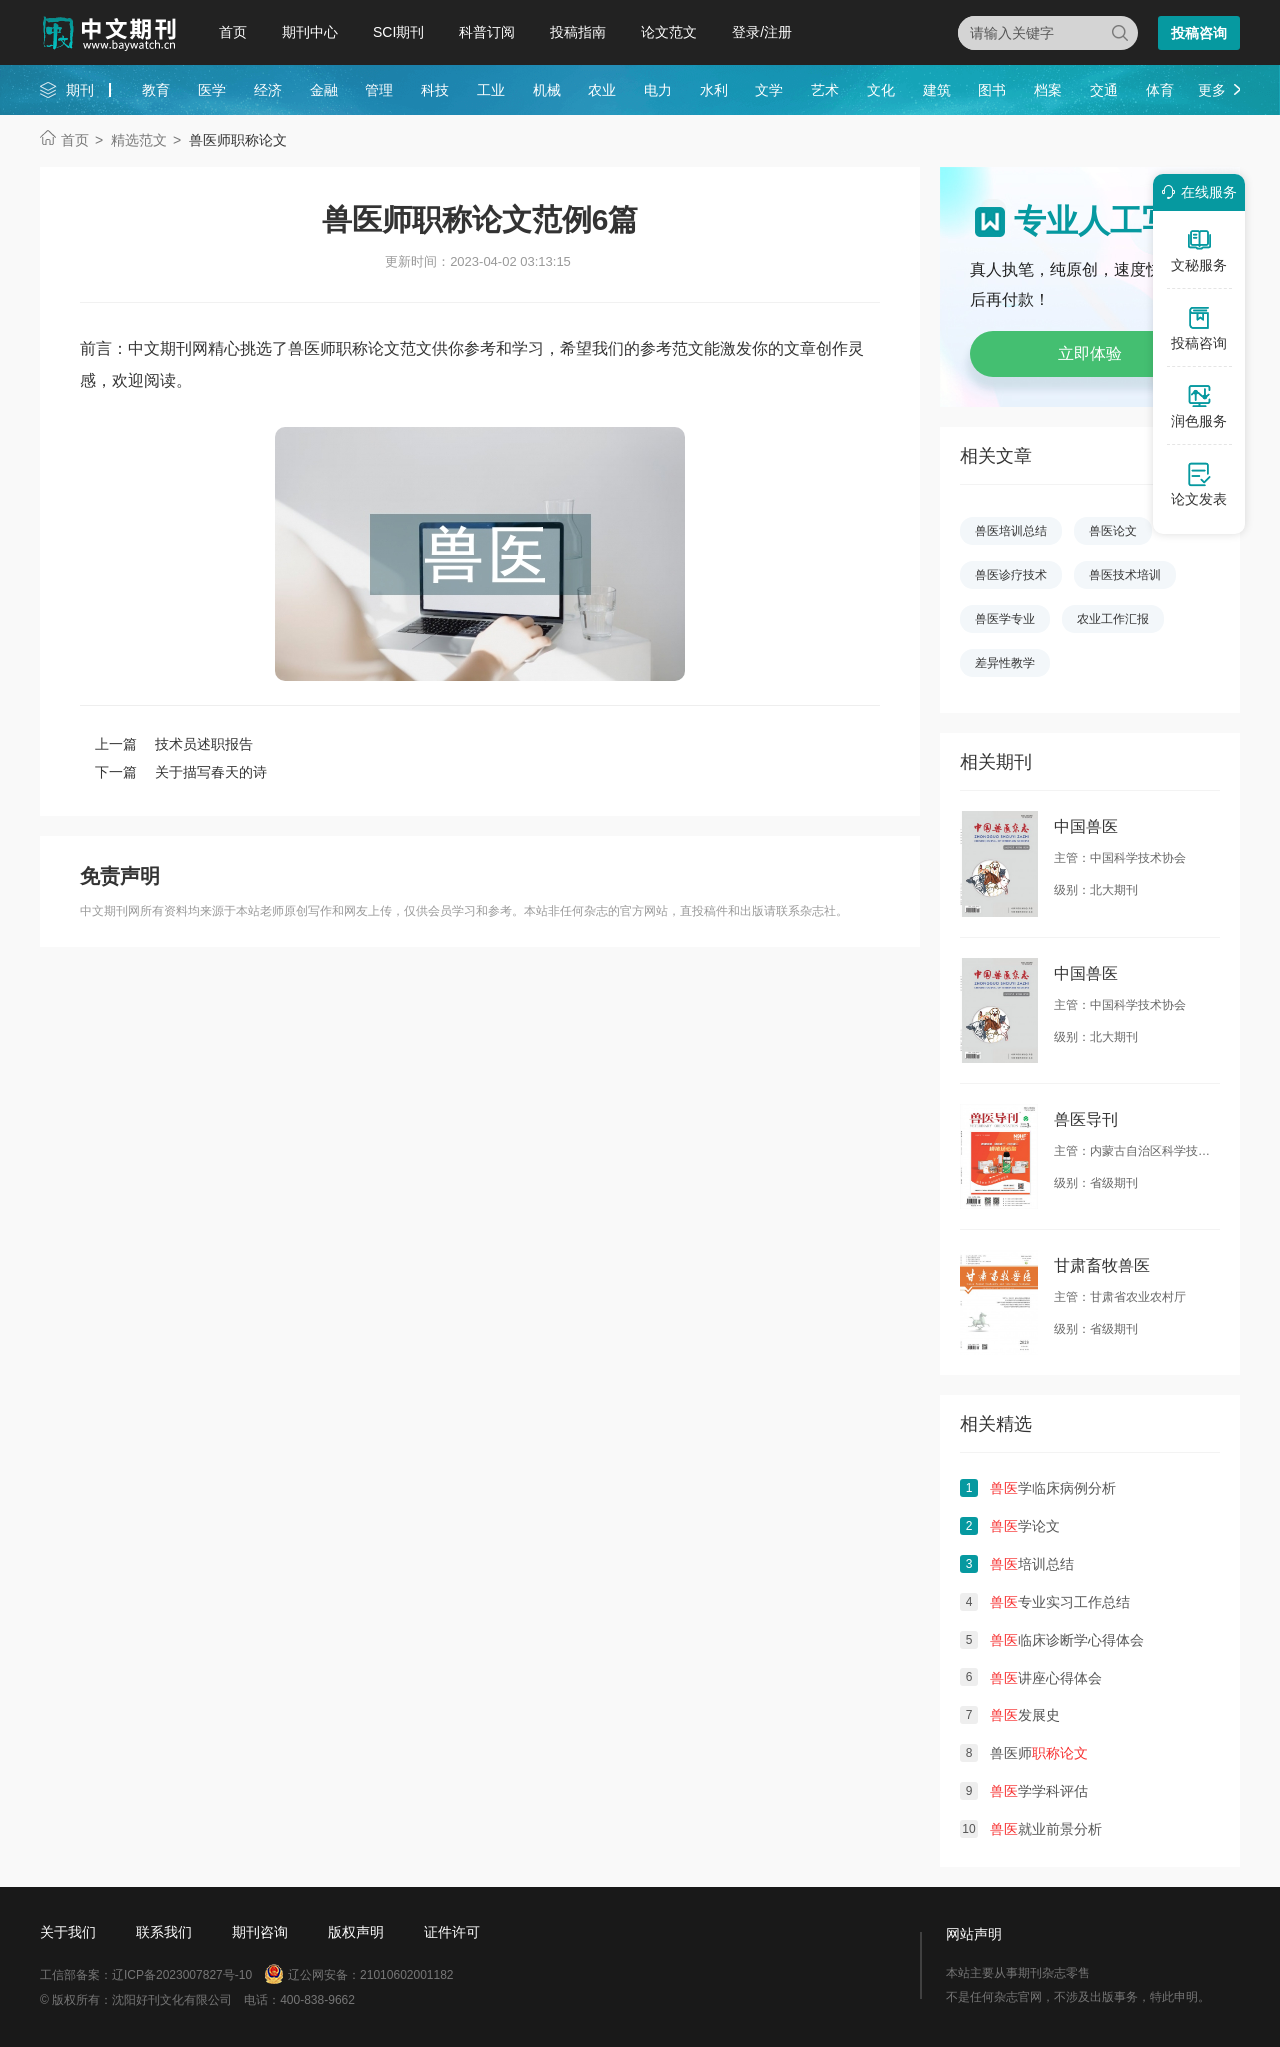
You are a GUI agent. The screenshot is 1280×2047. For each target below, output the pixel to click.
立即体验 (1090, 353)
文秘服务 (1199, 250)
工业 (491, 90)
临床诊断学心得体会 (1067, 1640)
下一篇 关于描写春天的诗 (181, 772)
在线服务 (1196, 192)
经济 (268, 90)
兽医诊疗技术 (1011, 575)
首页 (233, 32)
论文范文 (669, 32)
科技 (435, 90)
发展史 (1025, 1715)
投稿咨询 (1199, 33)
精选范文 (139, 140)
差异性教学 (1005, 663)
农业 (602, 90)
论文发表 (1199, 484)
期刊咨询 (260, 1932)
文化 (881, 90)
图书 (992, 90)
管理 (379, 90)
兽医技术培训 (1125, 575)
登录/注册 (762, 32)
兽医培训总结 (1011, 531)
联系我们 (164, 1932)
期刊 (80, 90)
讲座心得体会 (1046, 1678)
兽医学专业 (1005, 619)
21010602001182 (406, 1975)
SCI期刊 (398, 32)
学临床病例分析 (1053, 1488)
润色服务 (1199, 406)
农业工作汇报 (1113, 619)
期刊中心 (310, 32)
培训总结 (1032, 1564)
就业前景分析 (1046, 1829)
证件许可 (452, 1932)
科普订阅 (487, 32)
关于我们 (68, 1932)
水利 (714, 90)
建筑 (937, 90)
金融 (324, 90)
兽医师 (1039, 1753)
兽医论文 (1113, 531)
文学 (769, 90)
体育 (1160, 90)
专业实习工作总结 (1060, 1602)
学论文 (1025, 1526)
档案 (1048, 90)
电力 (658, 90)
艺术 (825, 90)
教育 (156, 90)
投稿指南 (578, 32)
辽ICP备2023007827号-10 (182, 1975)
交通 (1104, 90)
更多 (1212, 90)
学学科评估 (1039, 1791)
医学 (212, 90)
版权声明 (356, 1932)
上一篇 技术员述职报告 (174, 744)
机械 (547, 90)
